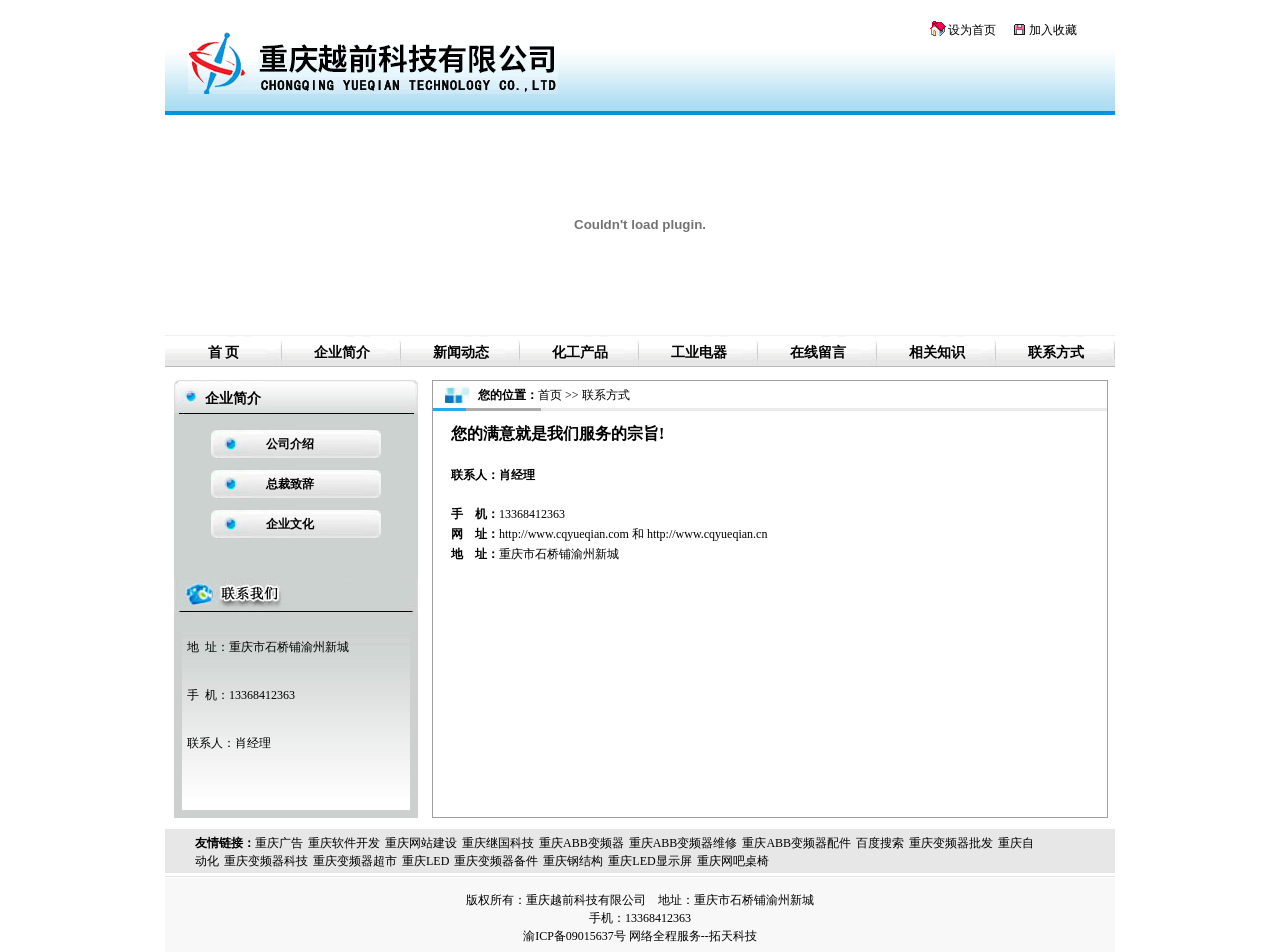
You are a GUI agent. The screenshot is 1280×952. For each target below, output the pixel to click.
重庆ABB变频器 (581, 843)
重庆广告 (279, 843)
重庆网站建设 (421, 843)
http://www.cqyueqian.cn (707, 534)
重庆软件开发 (344, 843)
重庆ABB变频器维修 (683, 843)
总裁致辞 (290, 484)
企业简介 (342, 352)
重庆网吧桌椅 (733, 861)
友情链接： (225, 843)
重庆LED (425, 861)
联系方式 (1056, 352)
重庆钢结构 (573, 861)
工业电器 (699, 352)
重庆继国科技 (498, 843)
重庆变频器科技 (266, 861)
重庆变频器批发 (951, 843)
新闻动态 (461, 352)
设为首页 (972, 30)
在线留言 (818, 352)
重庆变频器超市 (355, 861)
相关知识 (937, 352)
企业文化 (290, 524)
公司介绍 (290, 444)
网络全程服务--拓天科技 (693, 936)
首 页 (224, 352)
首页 (550, 395)
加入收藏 (1053, 30)
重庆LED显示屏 (649, 861)
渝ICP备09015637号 (574, 936)
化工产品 (580, 352)
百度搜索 (880, 843)
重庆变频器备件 (496, 861)
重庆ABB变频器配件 (796, 843)
